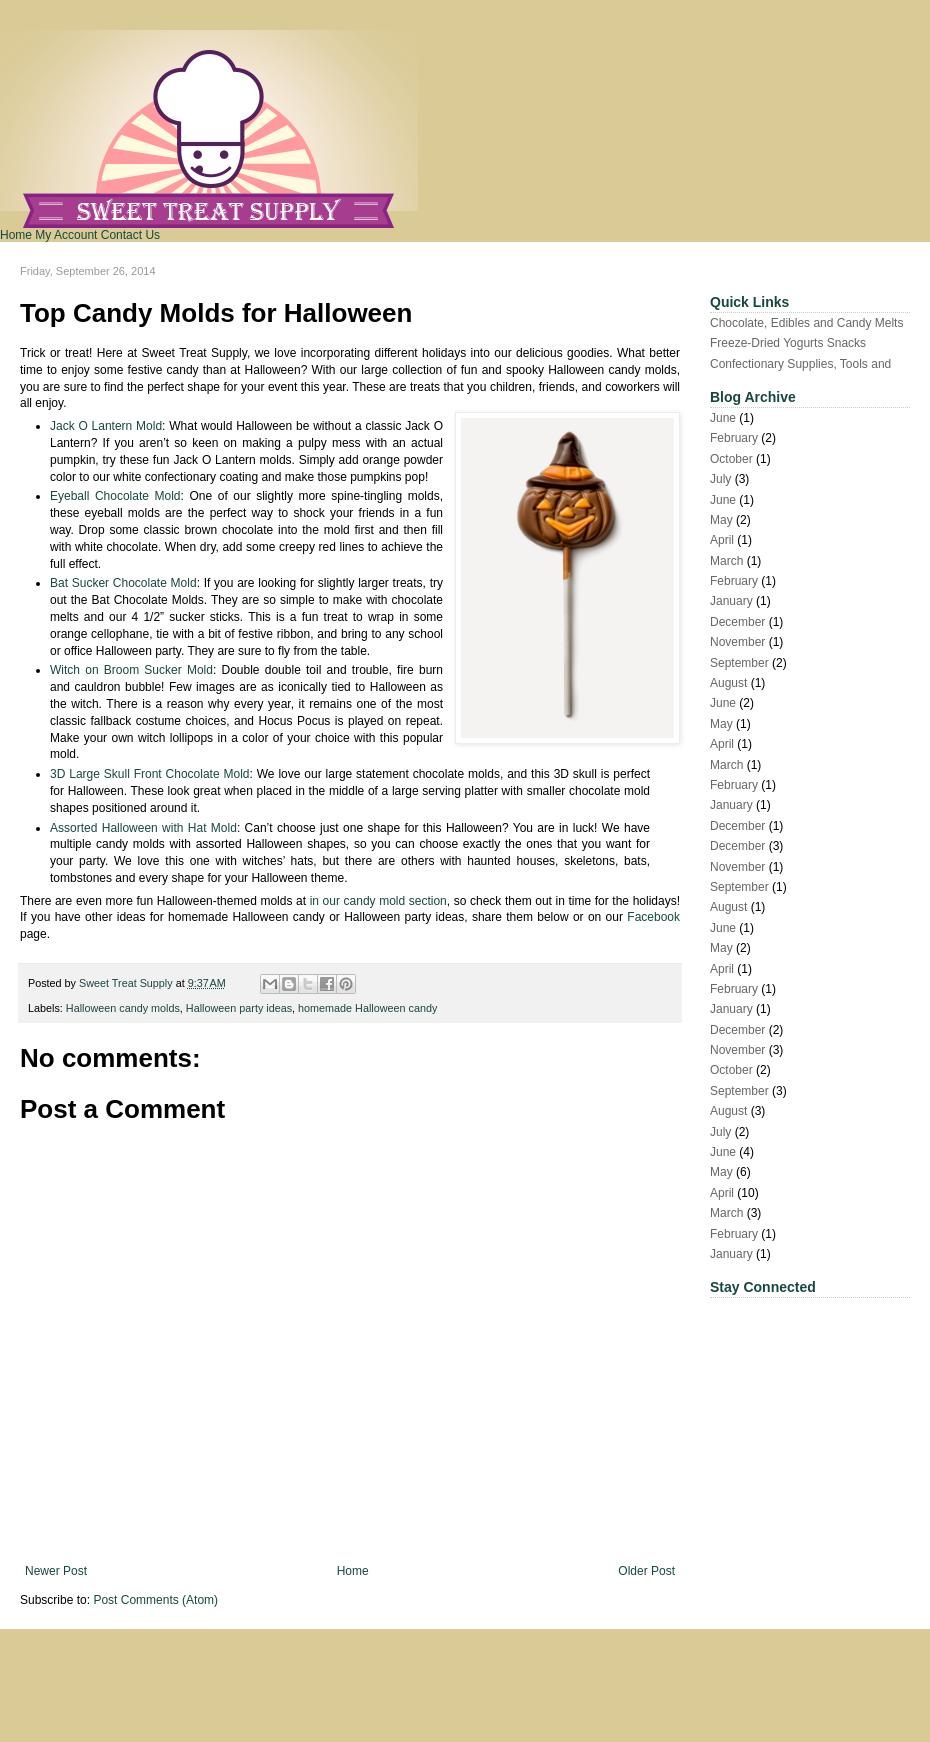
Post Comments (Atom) (155, 1600)
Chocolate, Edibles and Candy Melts (806, 323)
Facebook (653, 917)
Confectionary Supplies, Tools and (800, 364)
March (726, 561)
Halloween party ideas (239, 1008)
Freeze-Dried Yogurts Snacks (788, 343)
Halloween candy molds (123, 1008)
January (731, 601)
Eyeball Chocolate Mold (115, 496)
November (737, 642)
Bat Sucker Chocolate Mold (123, 583)
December (737, 622)
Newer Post (56, 1571)
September (739, 663)
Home (16, 235)
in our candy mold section (378, 901)
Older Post (646, 1571)
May (721, 520)
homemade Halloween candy (367, 1008)
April (722, 540)
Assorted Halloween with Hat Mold (143, 828)
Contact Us (130, 235)
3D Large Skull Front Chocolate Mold (150, 774)
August (728, 683)
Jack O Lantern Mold (106, 426)
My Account (66, 235)
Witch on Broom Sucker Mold (131, 670)
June (723, 418)
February (734, 438)
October (731, 459)
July (720, 479)
